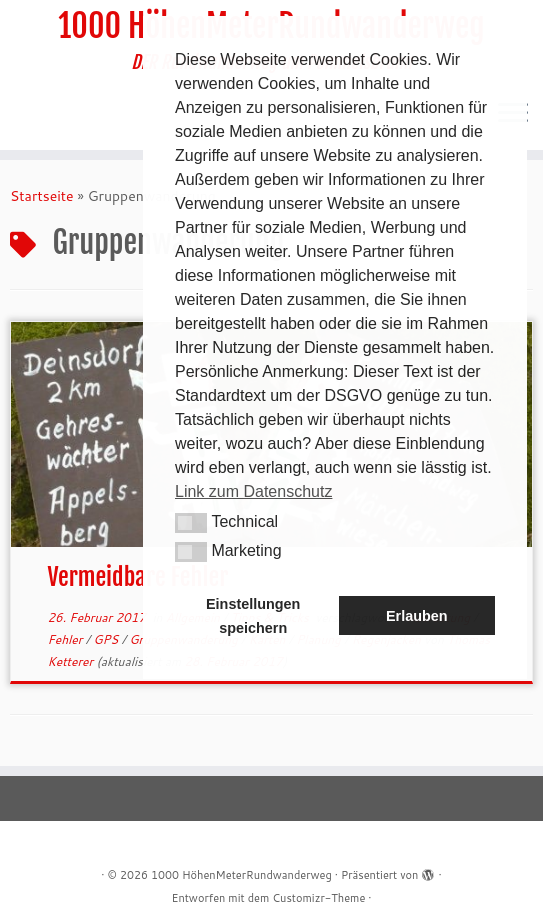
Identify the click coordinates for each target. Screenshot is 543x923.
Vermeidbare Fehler (137, 577)
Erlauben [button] (417, 616)
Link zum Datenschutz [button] (253, 491)
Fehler (66, 639)
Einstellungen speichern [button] (253, 616)
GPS (107, 639)
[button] (191, 523)
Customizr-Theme (318, 898)
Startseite (42, 196)
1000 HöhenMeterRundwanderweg (241, 875)
